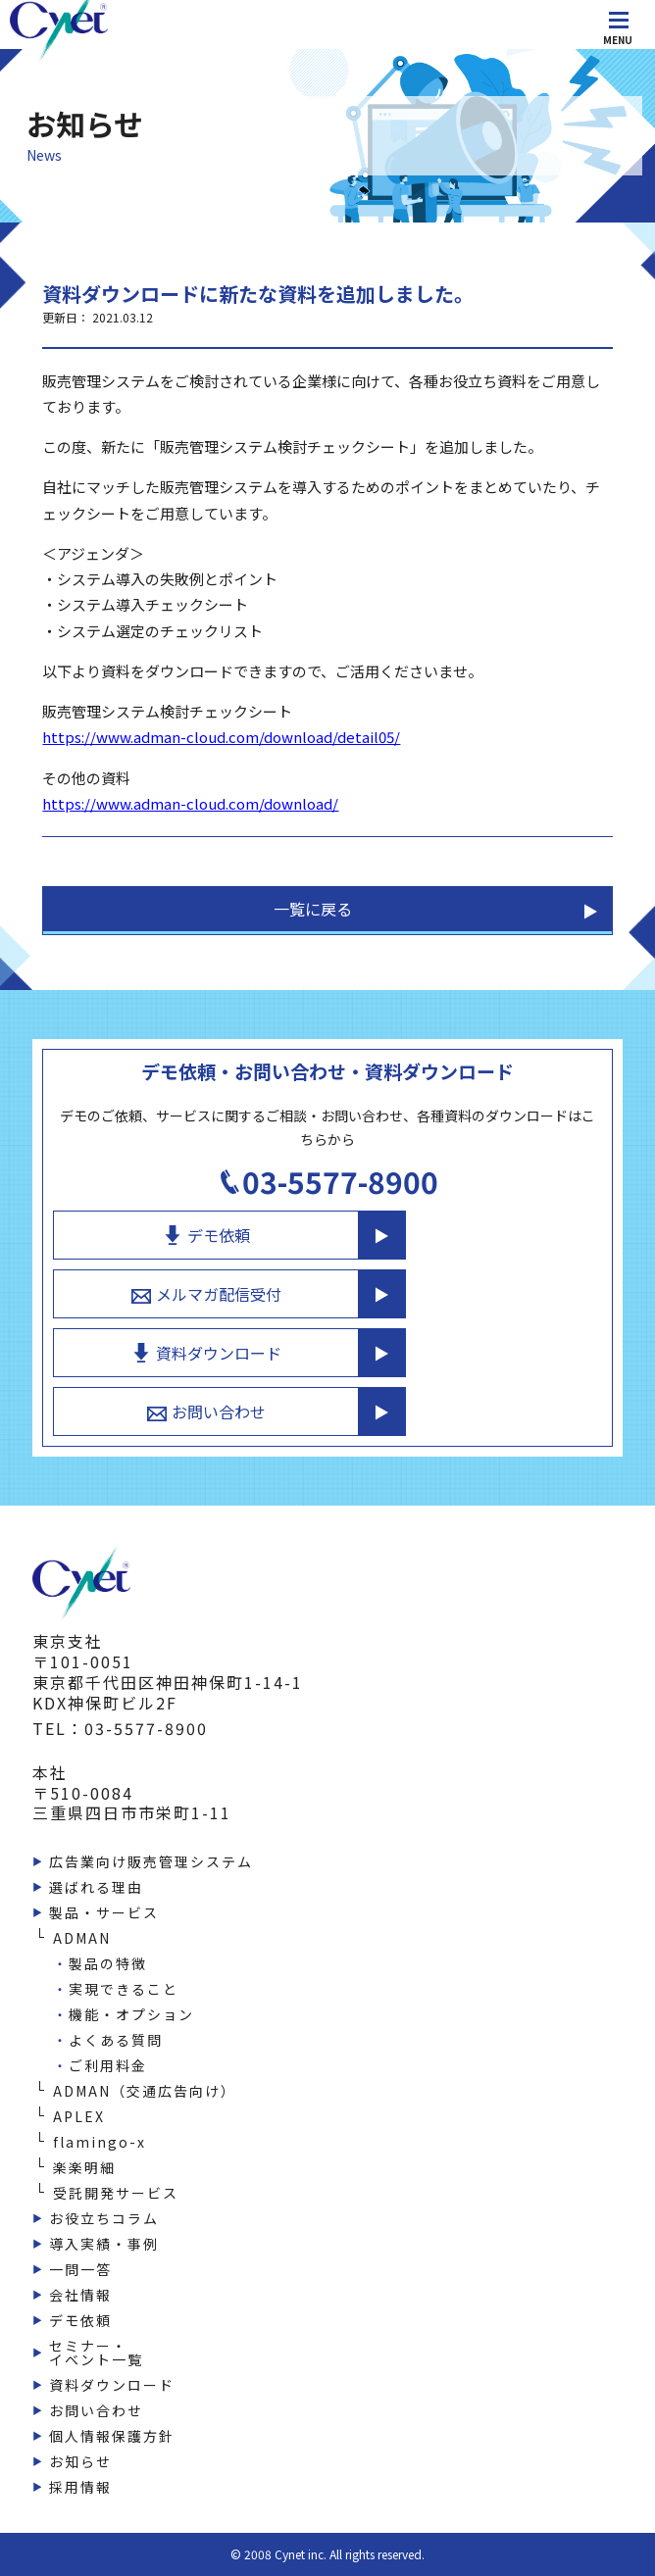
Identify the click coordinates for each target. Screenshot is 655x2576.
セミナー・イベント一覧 (96, 2352)
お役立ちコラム (104, 2218)
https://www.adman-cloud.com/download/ (190, 803)
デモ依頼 (206, 1235)
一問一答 (80, 2269)
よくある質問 (116, 2040)
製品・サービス (104, 1912)
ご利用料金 (108, 2065)
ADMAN (82, 1938)
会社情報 (80, 2295)
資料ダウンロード (206, 1352)
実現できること (123, 1989)
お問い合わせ (206, 1411)
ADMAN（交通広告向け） (144, 2091)
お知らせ (80, 2461)
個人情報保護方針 (112, 2436)
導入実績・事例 (104, 2244)
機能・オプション (131, 2014)
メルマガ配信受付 (206, 1294)
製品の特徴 (108, 1963)
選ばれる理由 (96, 1887)
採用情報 (80, 2487)
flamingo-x (99, 2142)
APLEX (79, 2116)
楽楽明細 (84, 2167)
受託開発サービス (115, 2193)
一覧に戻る (313, 908)
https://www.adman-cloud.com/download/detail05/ (221, 736)
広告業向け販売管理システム (151, 1861)
